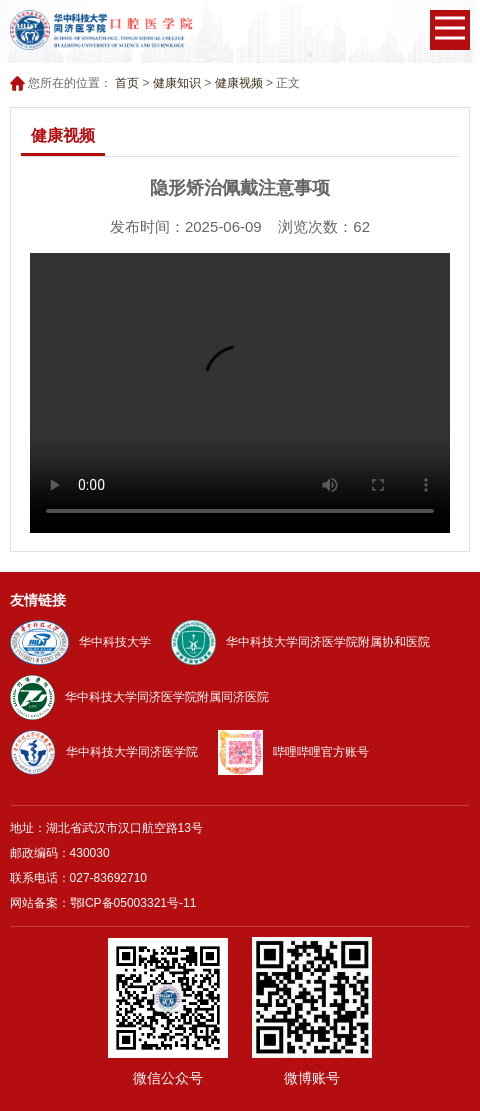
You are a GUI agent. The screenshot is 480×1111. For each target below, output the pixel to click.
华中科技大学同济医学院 (104, 752)
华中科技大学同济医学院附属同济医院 (139, 697)
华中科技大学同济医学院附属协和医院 (300, 642)
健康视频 (239, 83)
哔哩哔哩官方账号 (293, 752)
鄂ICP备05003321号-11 (133, 903)
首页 (127, 83)
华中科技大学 (80, 642)
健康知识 (177, 83)
